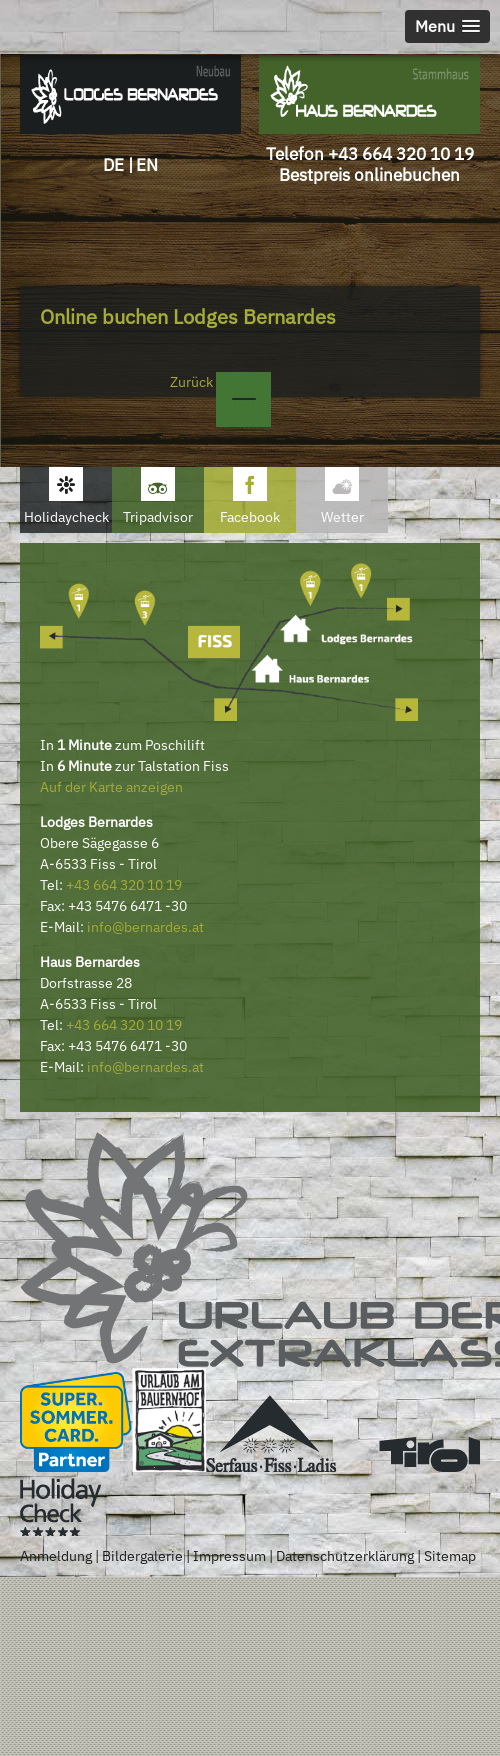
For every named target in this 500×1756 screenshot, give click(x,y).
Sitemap (450, 1556)
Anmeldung (56, 1556)
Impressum (229, 1556)
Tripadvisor (158, 517)
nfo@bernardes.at (147, 927)
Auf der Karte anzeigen (111, 787)
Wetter (342, 517)
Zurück (220, 382)
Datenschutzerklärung (345, 1556)
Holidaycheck (66, 517)
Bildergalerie (142, 1556)
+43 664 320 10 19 (401, 154)
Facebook (250, 517)
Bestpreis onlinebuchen (369, 175)
